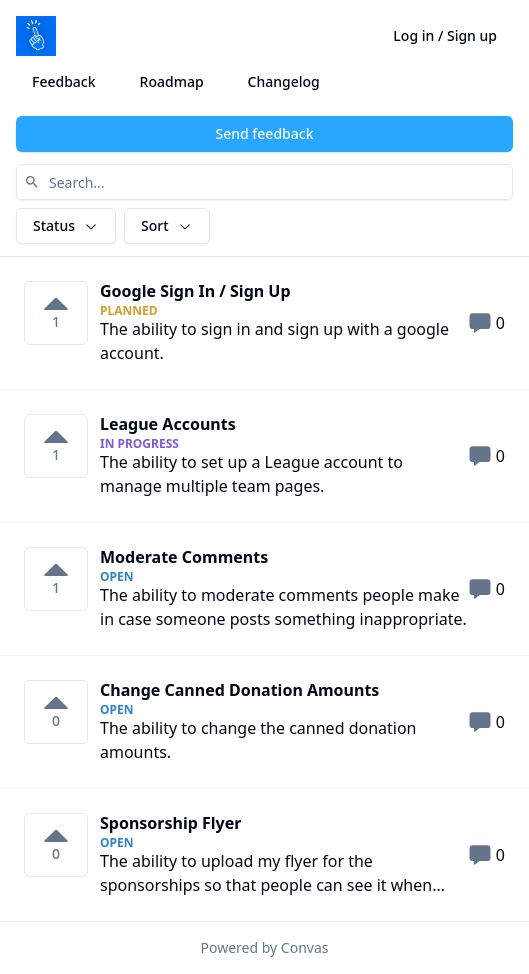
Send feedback (265, 133)
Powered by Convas (265, 947)
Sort (167, 225)
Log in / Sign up (445, 35)
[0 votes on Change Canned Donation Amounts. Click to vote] (56, 712)
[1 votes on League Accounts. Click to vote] (56, 446)
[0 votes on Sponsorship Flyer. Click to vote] (56, 845)
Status (66, 225)
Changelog (284, 81)
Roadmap (172, 81)
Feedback (64, 81)
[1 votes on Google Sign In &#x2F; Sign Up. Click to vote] (56, 313)
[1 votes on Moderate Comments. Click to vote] (56, 579)
